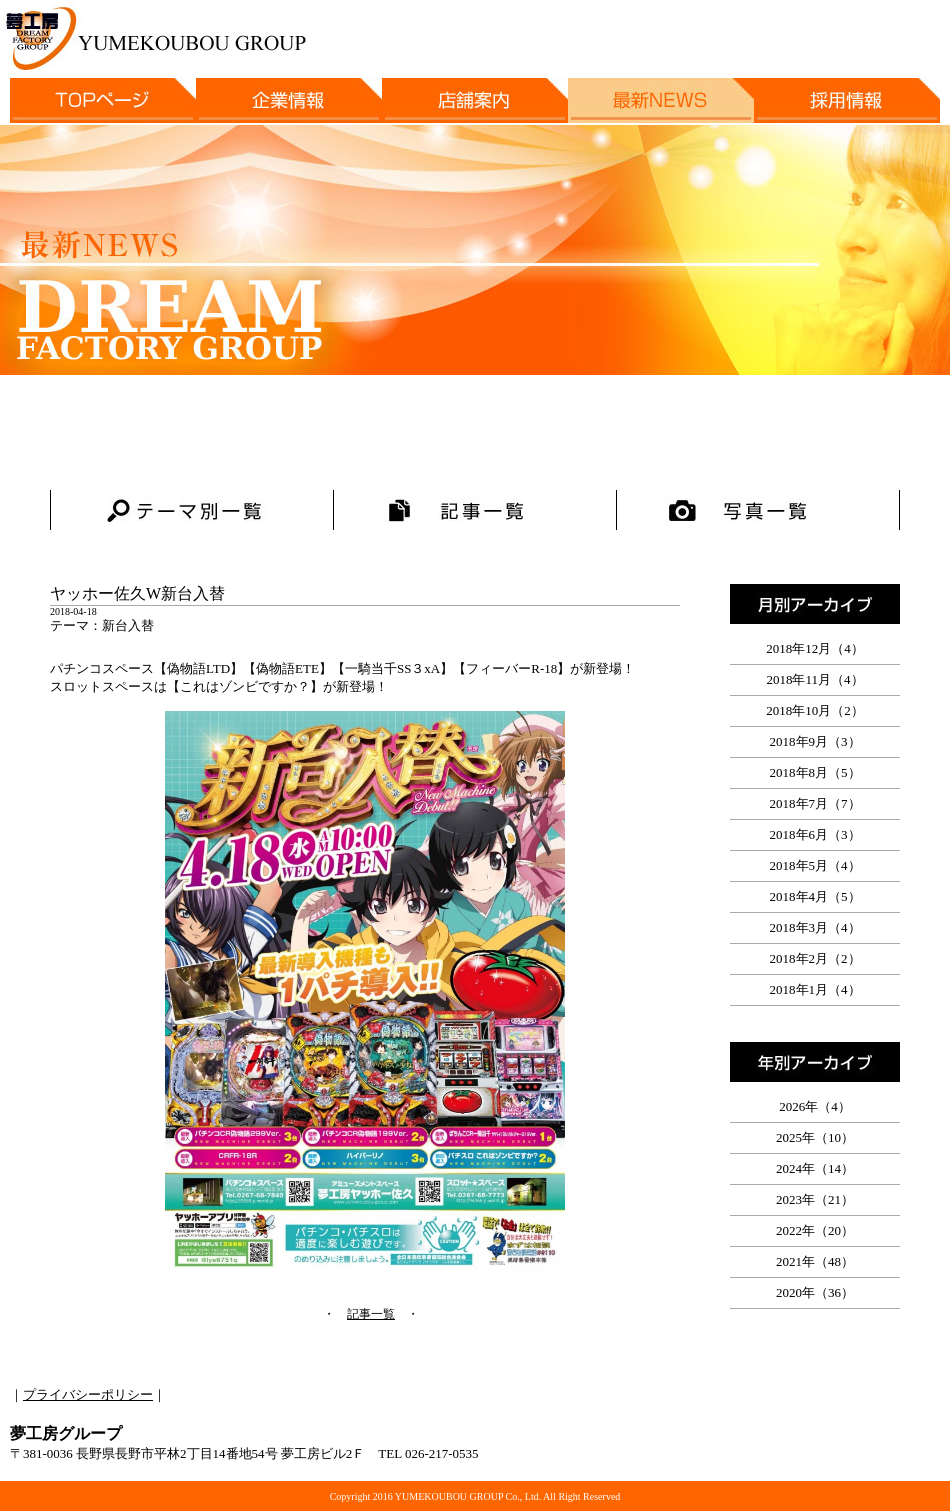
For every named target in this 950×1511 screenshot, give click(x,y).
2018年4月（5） (815, 896)
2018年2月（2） (815, 958)
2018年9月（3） (815, 741)
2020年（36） (815, 1292)
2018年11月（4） (814, 679)
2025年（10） (815, 1137)
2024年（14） (815, 1168)
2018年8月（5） (815, 772)
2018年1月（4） (815, 989)
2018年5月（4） (815, 865)
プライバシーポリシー (88, 1394)
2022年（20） (815, 1230)
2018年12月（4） (815, 648)
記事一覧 (371, 1314)
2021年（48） (815, 1261)
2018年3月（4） (815, 927)
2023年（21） (815, 1199)
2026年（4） (815, 1106)
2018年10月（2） (815, 710)
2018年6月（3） (815, 834)
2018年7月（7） (815, 803)
